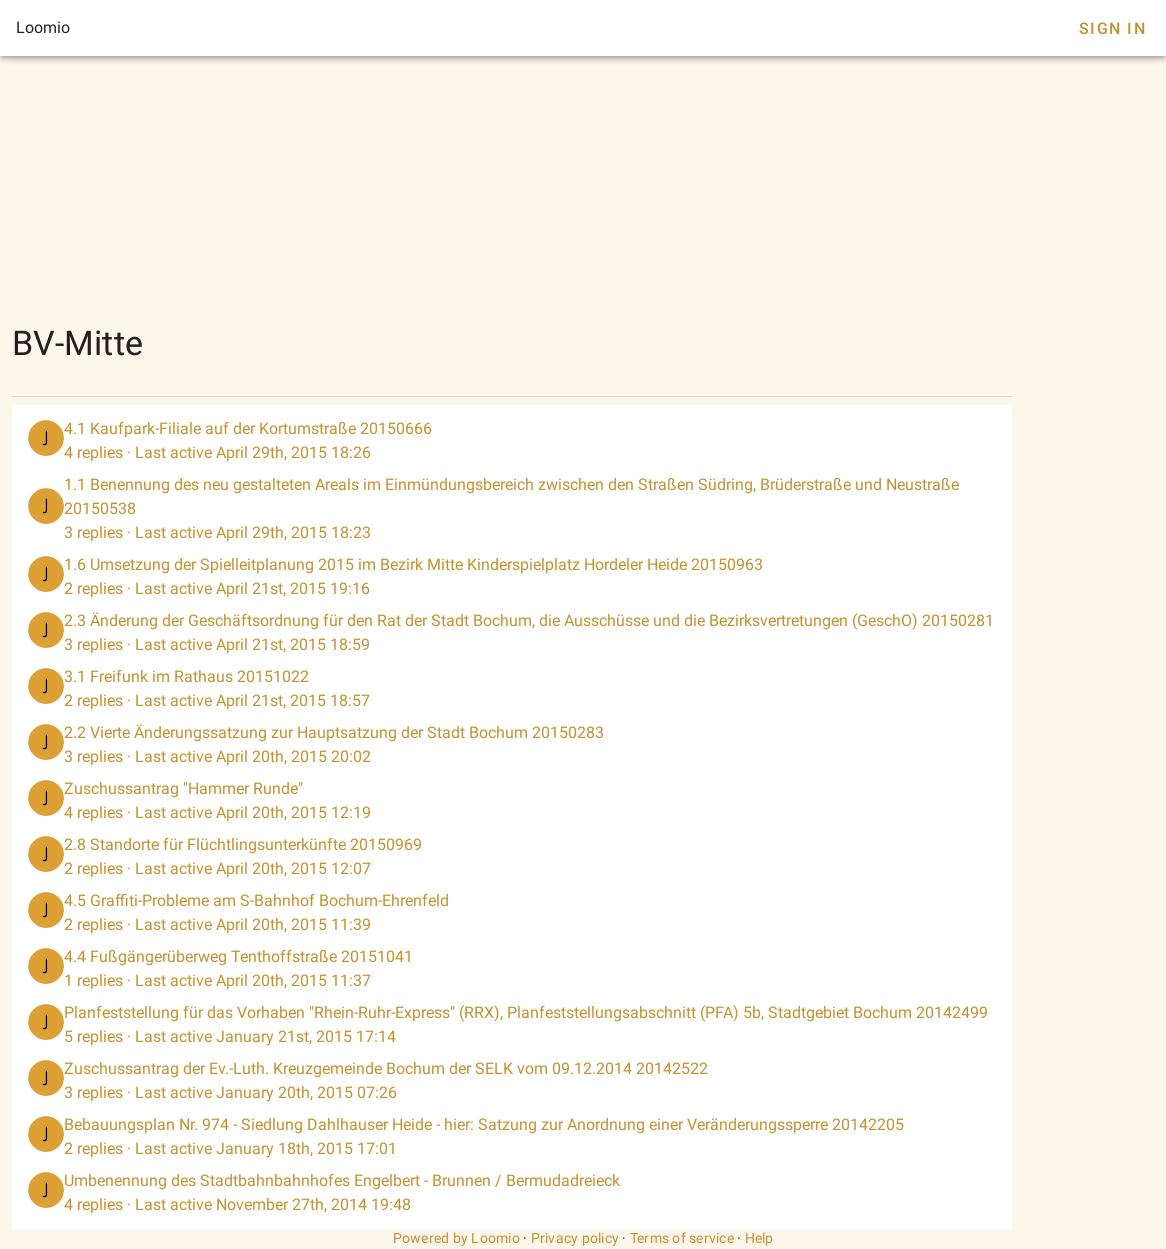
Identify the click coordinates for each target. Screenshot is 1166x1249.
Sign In (1112, 28)
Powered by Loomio (456, 1238)
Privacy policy (575, 1238)
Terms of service (682, 1238)
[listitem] (512, 441)
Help (759, 1238)
